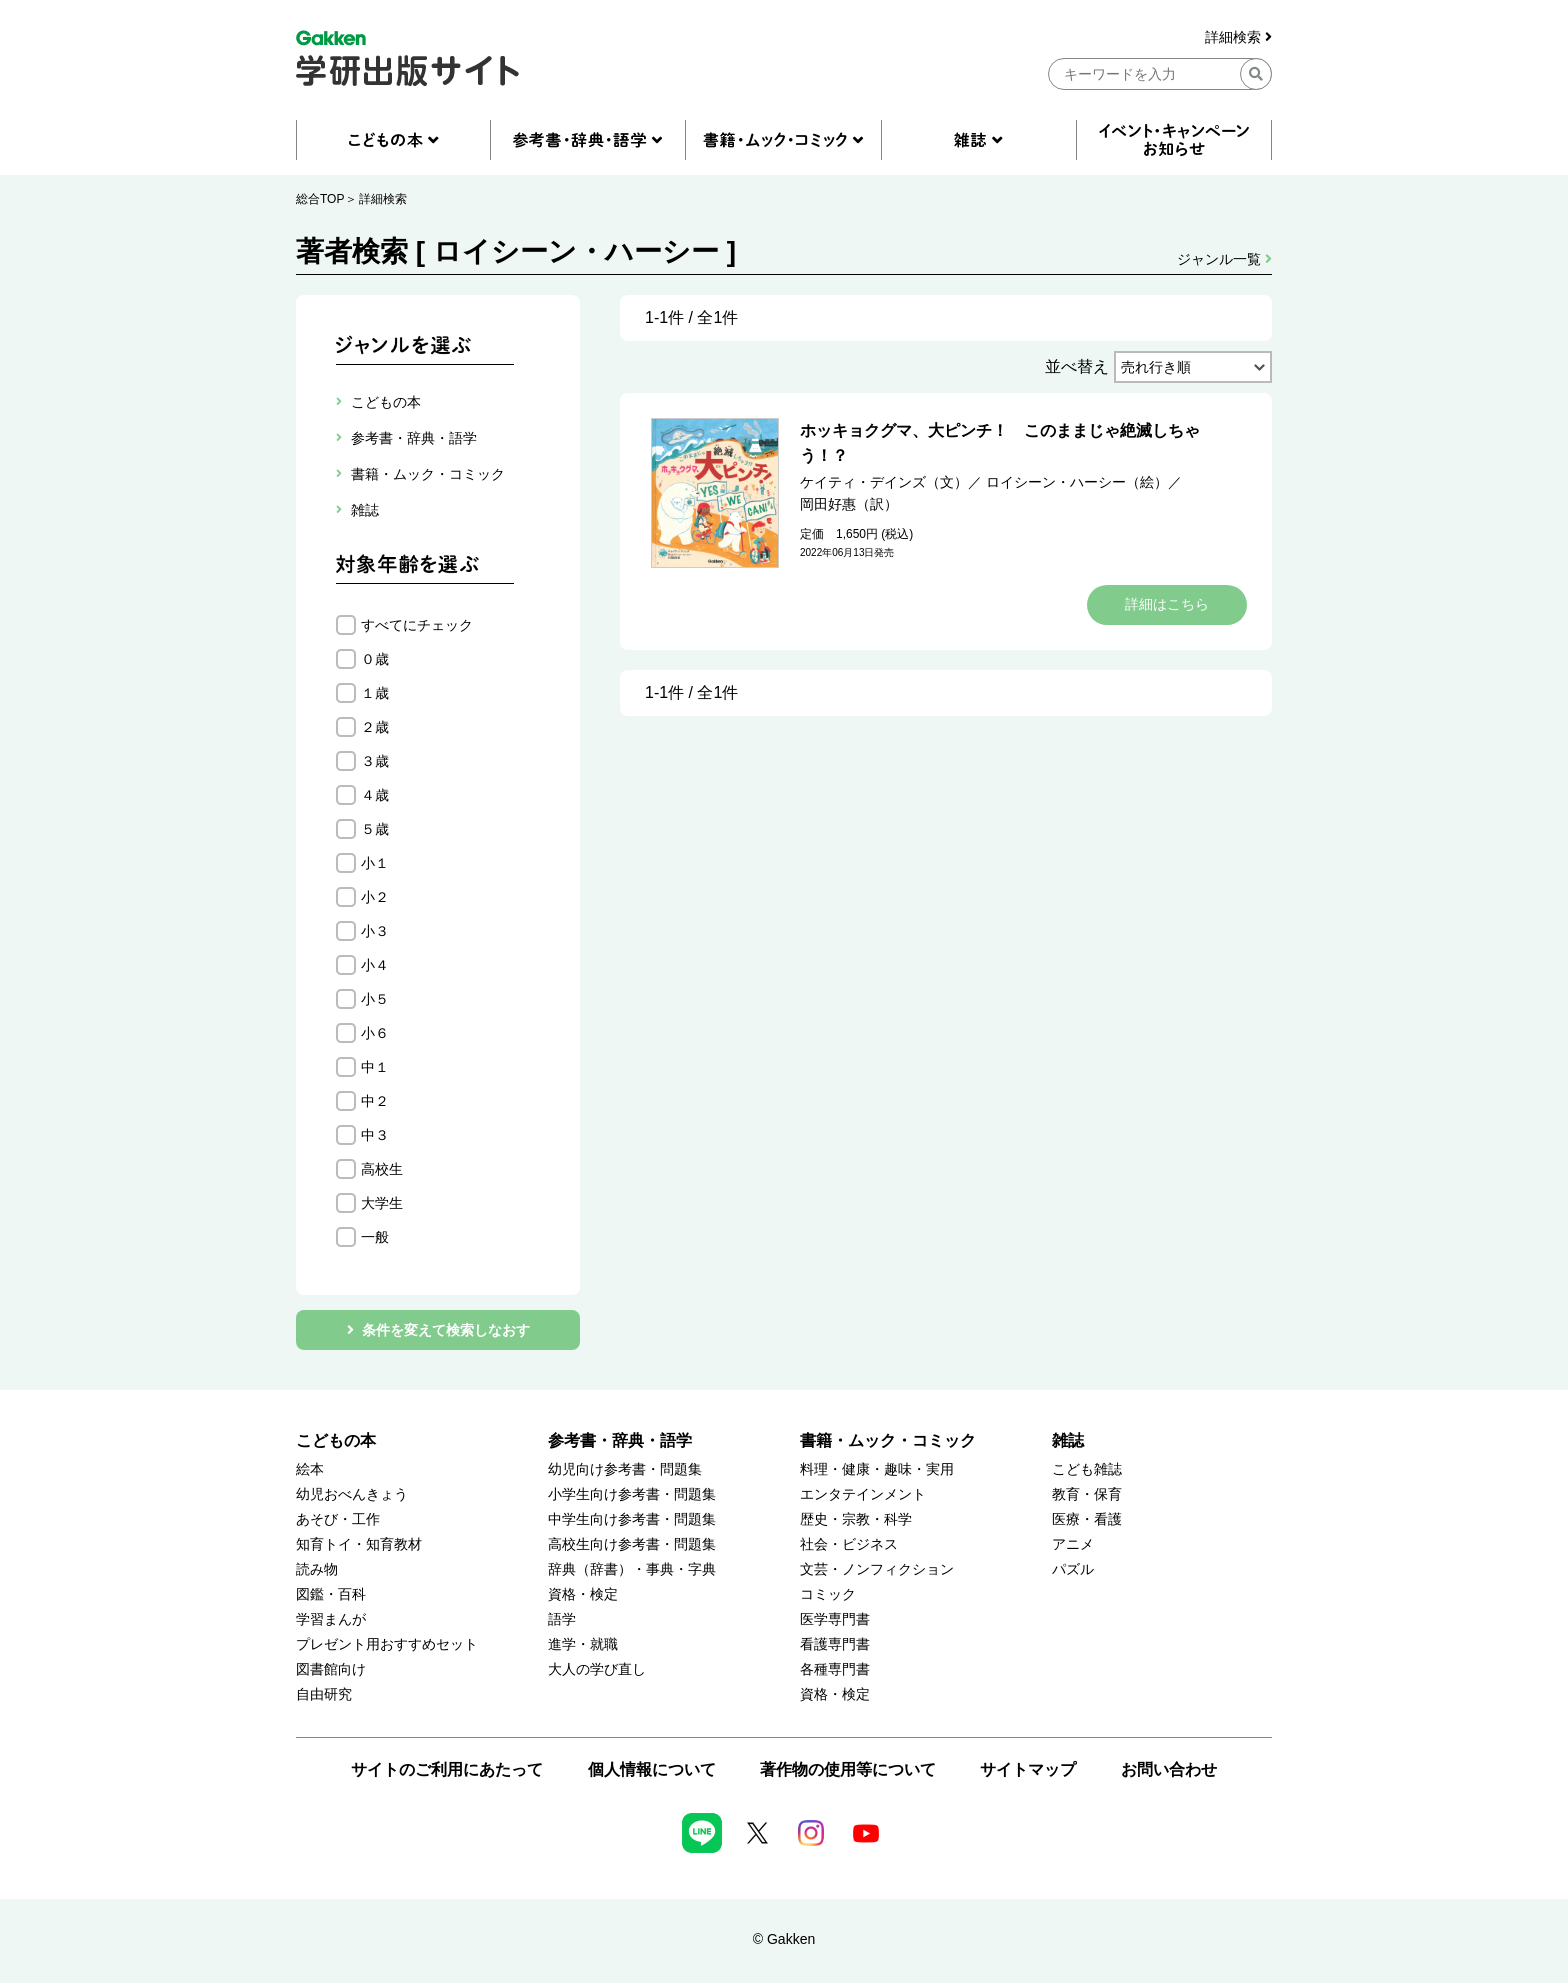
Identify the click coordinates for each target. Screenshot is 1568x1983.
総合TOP (320, 199)
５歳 (375, 829)
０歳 (375, 659)
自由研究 (324, 1694)
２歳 (375, 727)
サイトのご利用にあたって (447, 1769)
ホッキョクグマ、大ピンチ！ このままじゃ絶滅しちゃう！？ (1000, 443)
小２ (375, 897)
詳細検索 (1238, 37)
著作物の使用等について (848, 1769)
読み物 (317, 1569)
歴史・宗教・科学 (856, 1519)
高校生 (382, 1169)
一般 (375, 1237)
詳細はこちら (1167, 604)
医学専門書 (835, 1619)
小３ (375, 931)
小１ (375, 863)
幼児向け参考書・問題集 (625, 1469)
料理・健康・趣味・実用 (877, 1469)
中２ (375, 1101)
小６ (375, 1033)
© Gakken (784, 1939)
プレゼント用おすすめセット (387, 1644)
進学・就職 (583, 1644)
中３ (375, 1135)
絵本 (310, 1469)
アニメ (1073, 1544)
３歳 (375, 761)
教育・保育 (1087, 1494)
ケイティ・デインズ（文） (884, 482)
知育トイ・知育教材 (359, 1544)
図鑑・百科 (331, 1594)
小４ (375, 965)
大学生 (382, 1203)
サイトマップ (1028, 1769)
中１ (375, 1067)
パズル (1073, 1569)
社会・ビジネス (849, 1544)
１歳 (375, 693)
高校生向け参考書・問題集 (632, 1544)
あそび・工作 (338, 1519)
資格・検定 (583, 1594)
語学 (562, 1619)
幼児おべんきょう (352, 1494)
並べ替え (1077, 366)
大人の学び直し (597, 1669)
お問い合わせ (1169, 1769)
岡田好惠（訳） (849, 504)
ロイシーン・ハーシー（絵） (1077, 482)
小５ (375, 999)
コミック (828, 1594)
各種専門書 (835, 1669)
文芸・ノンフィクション (877, 1569)
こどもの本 (336, 1440)
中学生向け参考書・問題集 (632, 1519)
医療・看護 (1087, 1519)
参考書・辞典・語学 (620, 1440)
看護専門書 (835, 1644)
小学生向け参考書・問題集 (632, 1494)
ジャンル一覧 (1224, 259)
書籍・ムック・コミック (888, 1440)
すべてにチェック (417, 625)
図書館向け (331, 1669)
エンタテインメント (863, 1494)
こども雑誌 (1087, 1469)
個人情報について (652, 1769)
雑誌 (1068, 1440)
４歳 (375, 795)
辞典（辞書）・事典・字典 (632, 1569)
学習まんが (331, 1619)
